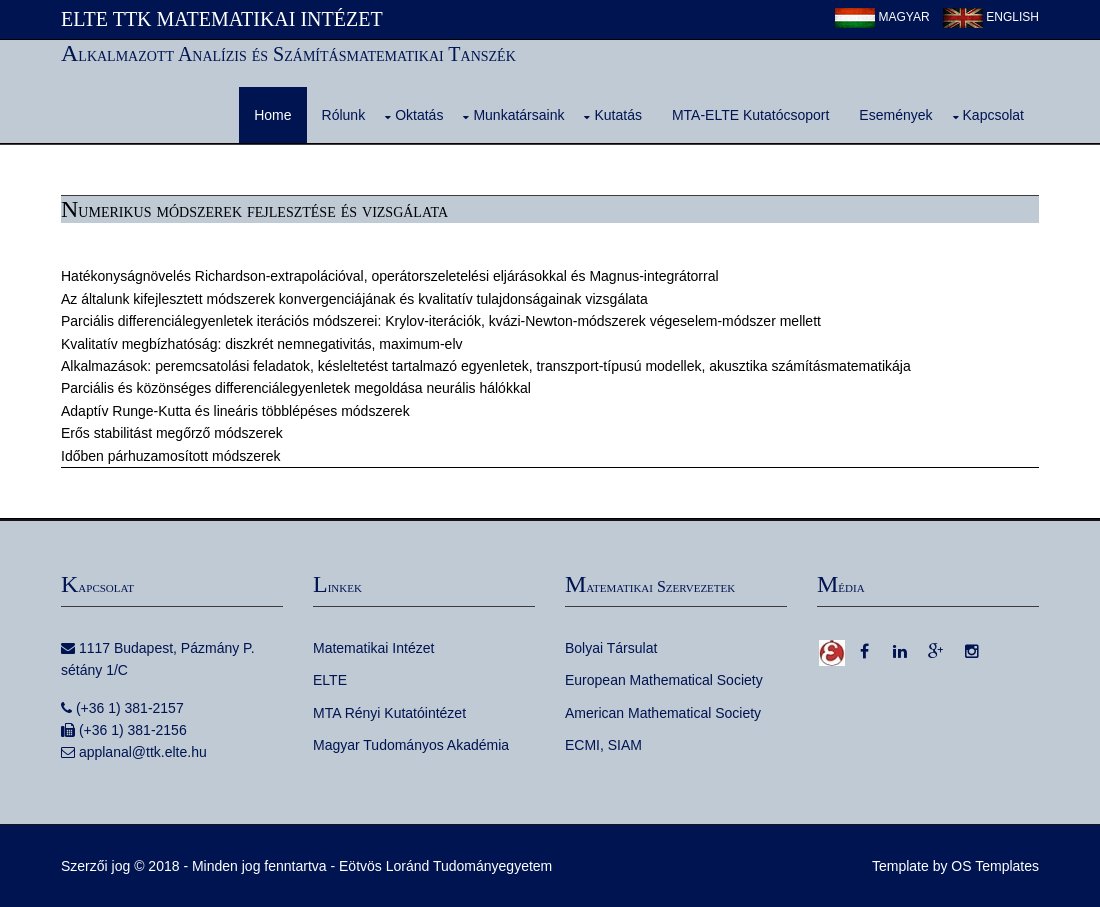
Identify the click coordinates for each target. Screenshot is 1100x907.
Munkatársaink (518, 115)
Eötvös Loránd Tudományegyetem (445, 866)
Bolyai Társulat (611, 648)
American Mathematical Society (663, 713)
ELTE (330, 680)
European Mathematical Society (664, 680)
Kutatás (617, 115)
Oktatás (419, 115)
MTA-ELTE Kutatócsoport (750, 115)
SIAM (625, 745)
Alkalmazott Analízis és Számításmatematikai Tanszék (288, 54)
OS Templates (995, 866)
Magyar (882, 17)
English (991, 17)
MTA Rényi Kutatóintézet (389, 713)
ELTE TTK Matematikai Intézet (222, 19)
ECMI (582, 745)
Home (272, 115)
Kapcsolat (993, 115)
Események (895, 115)
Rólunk (344, 115)
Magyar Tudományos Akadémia (411, 745)
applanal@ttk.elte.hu (143, 752)
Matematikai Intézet (373, 648)
